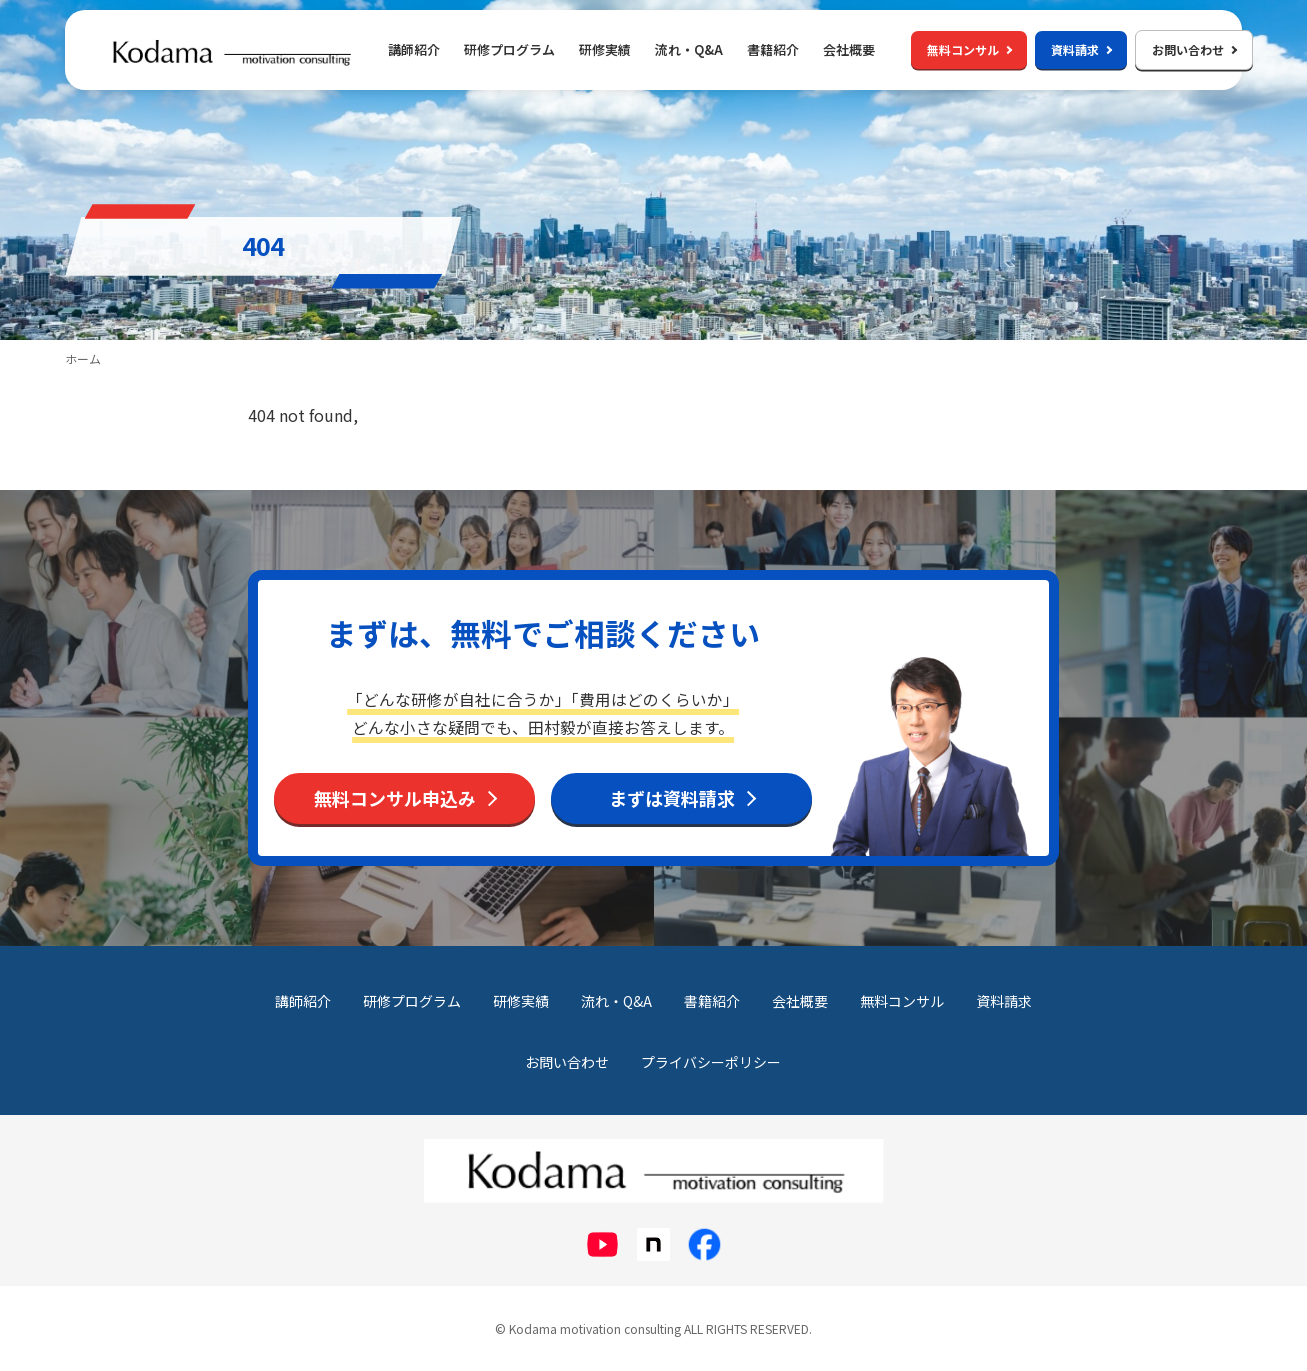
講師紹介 (414, 49)
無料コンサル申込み (395, 798)
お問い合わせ (1194, 49)
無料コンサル (969, 49)
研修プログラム (412, 1001)
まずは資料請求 (672, 798)
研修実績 (605, 49)
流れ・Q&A (689, 49)
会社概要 (849, 49)
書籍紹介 (773, 49)
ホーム (83, 358)
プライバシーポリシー (711, 1062)
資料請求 (1081, 49)
